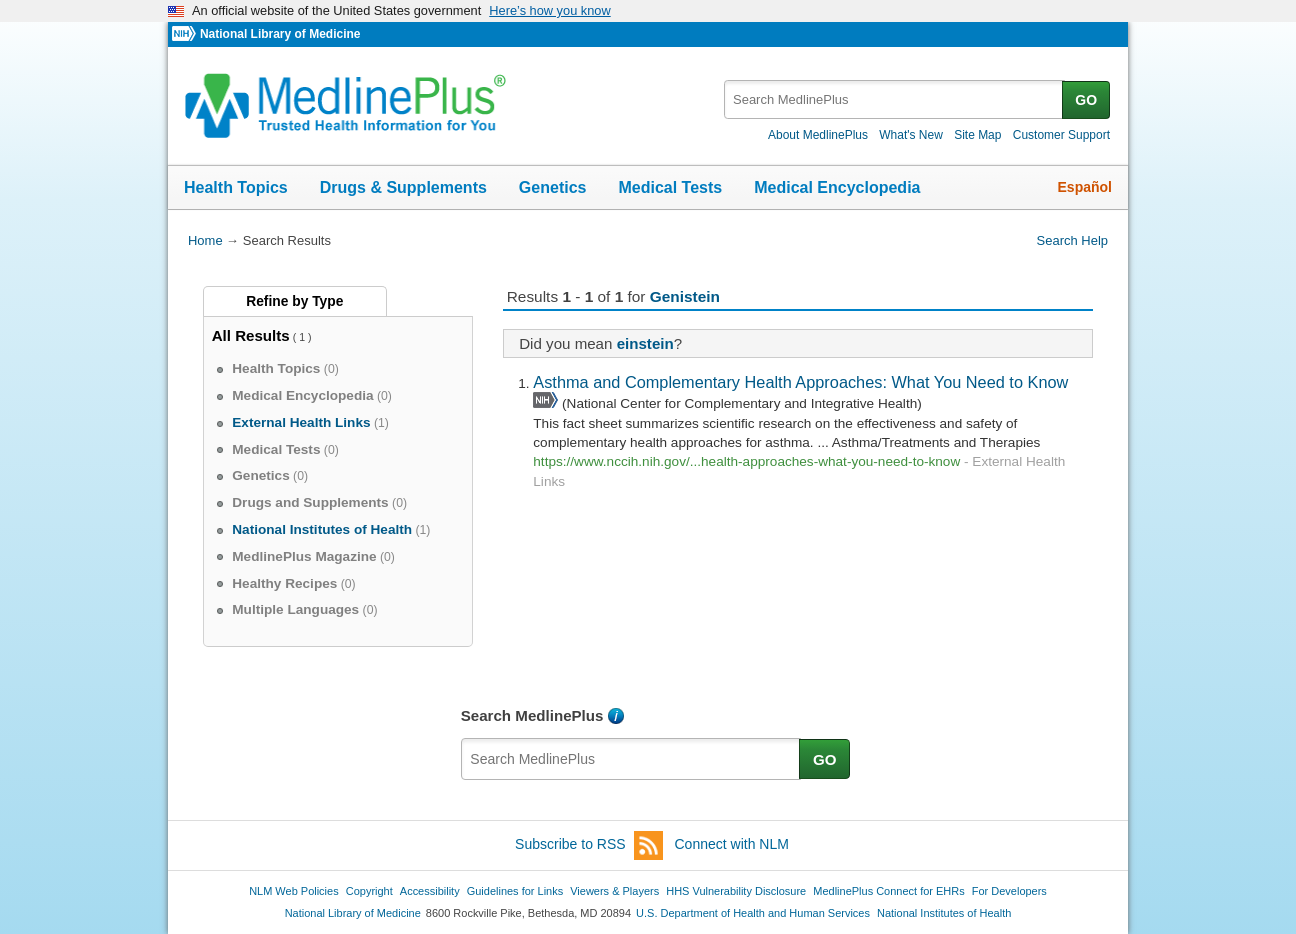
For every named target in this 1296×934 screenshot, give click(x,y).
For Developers (1009, 891)
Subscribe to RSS (589, 845)
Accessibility (430, 891)
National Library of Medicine (280, 34)
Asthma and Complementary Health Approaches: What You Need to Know (800, 382)
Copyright (369, 891)
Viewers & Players (614, 891)
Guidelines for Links (515, 891)
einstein (645, 343)
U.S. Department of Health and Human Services (753, 913)
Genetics (553, 187)
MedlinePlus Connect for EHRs (888, 891)
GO (1086, 100)
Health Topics (236, 187)
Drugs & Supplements (403, 187)
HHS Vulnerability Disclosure (736, 891)
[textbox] (894, 99)
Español (1085, 187)
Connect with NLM (732, 844)
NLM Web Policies (294, 891)
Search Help (1072, 240)
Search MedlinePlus (532, 715)
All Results (251, 335)
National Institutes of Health (944, 913)
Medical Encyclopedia (837, 187)
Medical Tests (670, 187)
